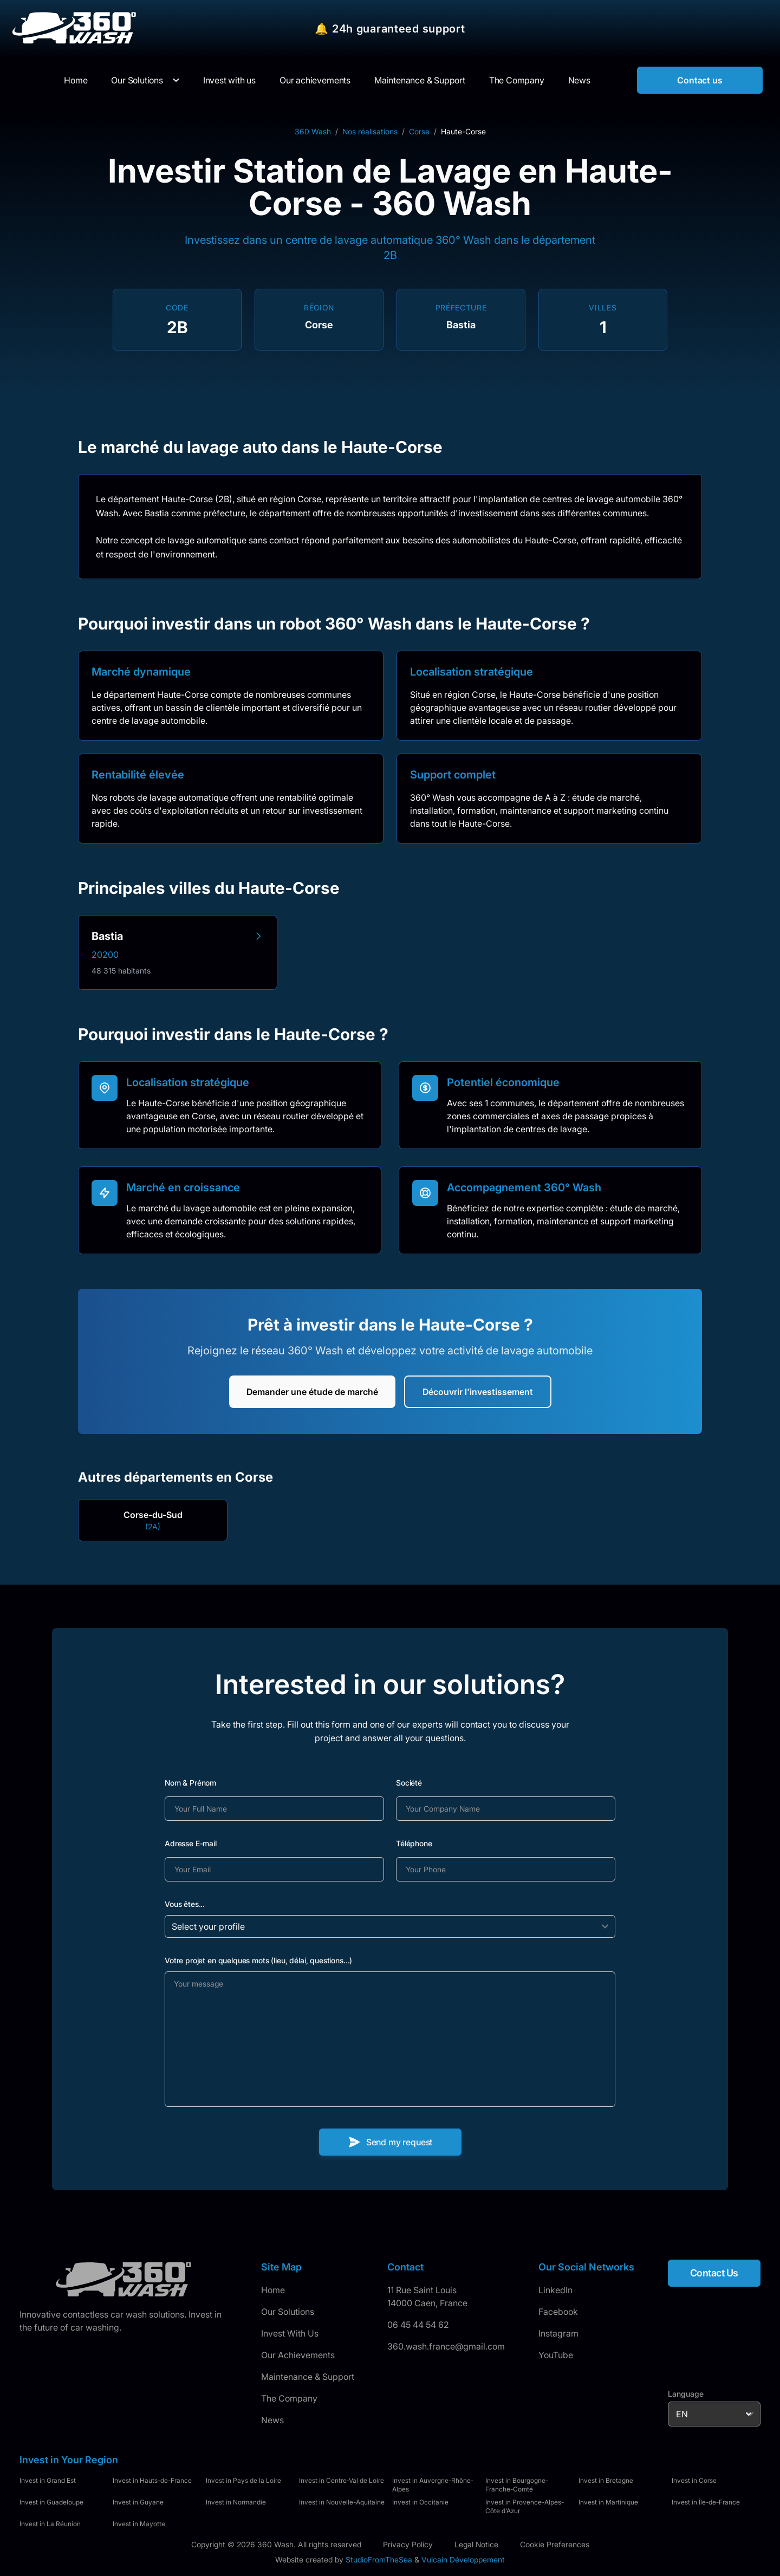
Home (273, 2290)
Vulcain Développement (463, 2559)
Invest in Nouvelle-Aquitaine (342, 2502)
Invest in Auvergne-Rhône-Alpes (432, 2484)
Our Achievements (298, 2355)
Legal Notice (476, 2544)
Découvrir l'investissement (477, 1391)
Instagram (558, 2333)
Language (686, 2393)
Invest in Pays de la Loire (243, 2480)
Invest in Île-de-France (706, 2502)
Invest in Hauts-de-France (152, 2480)
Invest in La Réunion (50, 2524)
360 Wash (313, 131)
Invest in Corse (694, 2480)
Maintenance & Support (307, 2376)
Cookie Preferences (554, 2544)
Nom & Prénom (190, 1782)
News (272, 2420)
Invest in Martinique (608, 2502)
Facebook (558, 2311)
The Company (289, 2398)
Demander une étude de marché (312, 1391)
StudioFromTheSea (379, 2559)
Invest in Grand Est (48, 2480)
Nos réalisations (370, 131)
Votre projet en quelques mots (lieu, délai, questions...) (258, 1960)
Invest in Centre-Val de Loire (341, 2480)
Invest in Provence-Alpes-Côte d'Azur (524, 2506)
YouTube (555, 2355)
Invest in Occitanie (420, 2502)
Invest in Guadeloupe (51, 2502)
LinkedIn (555, 2290)
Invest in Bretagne (605, 2480)
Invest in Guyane (138, 2502)
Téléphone (414, 1843)
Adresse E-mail (191, 1843)
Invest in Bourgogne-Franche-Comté (516, 2484)
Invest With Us (289, 2333)
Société (409, 1782)
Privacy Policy (408, 2544)
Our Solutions (136, 80)
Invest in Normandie (236, 2502)
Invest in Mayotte (139, 2524)
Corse (419, 131)
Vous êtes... (185, 1904)
